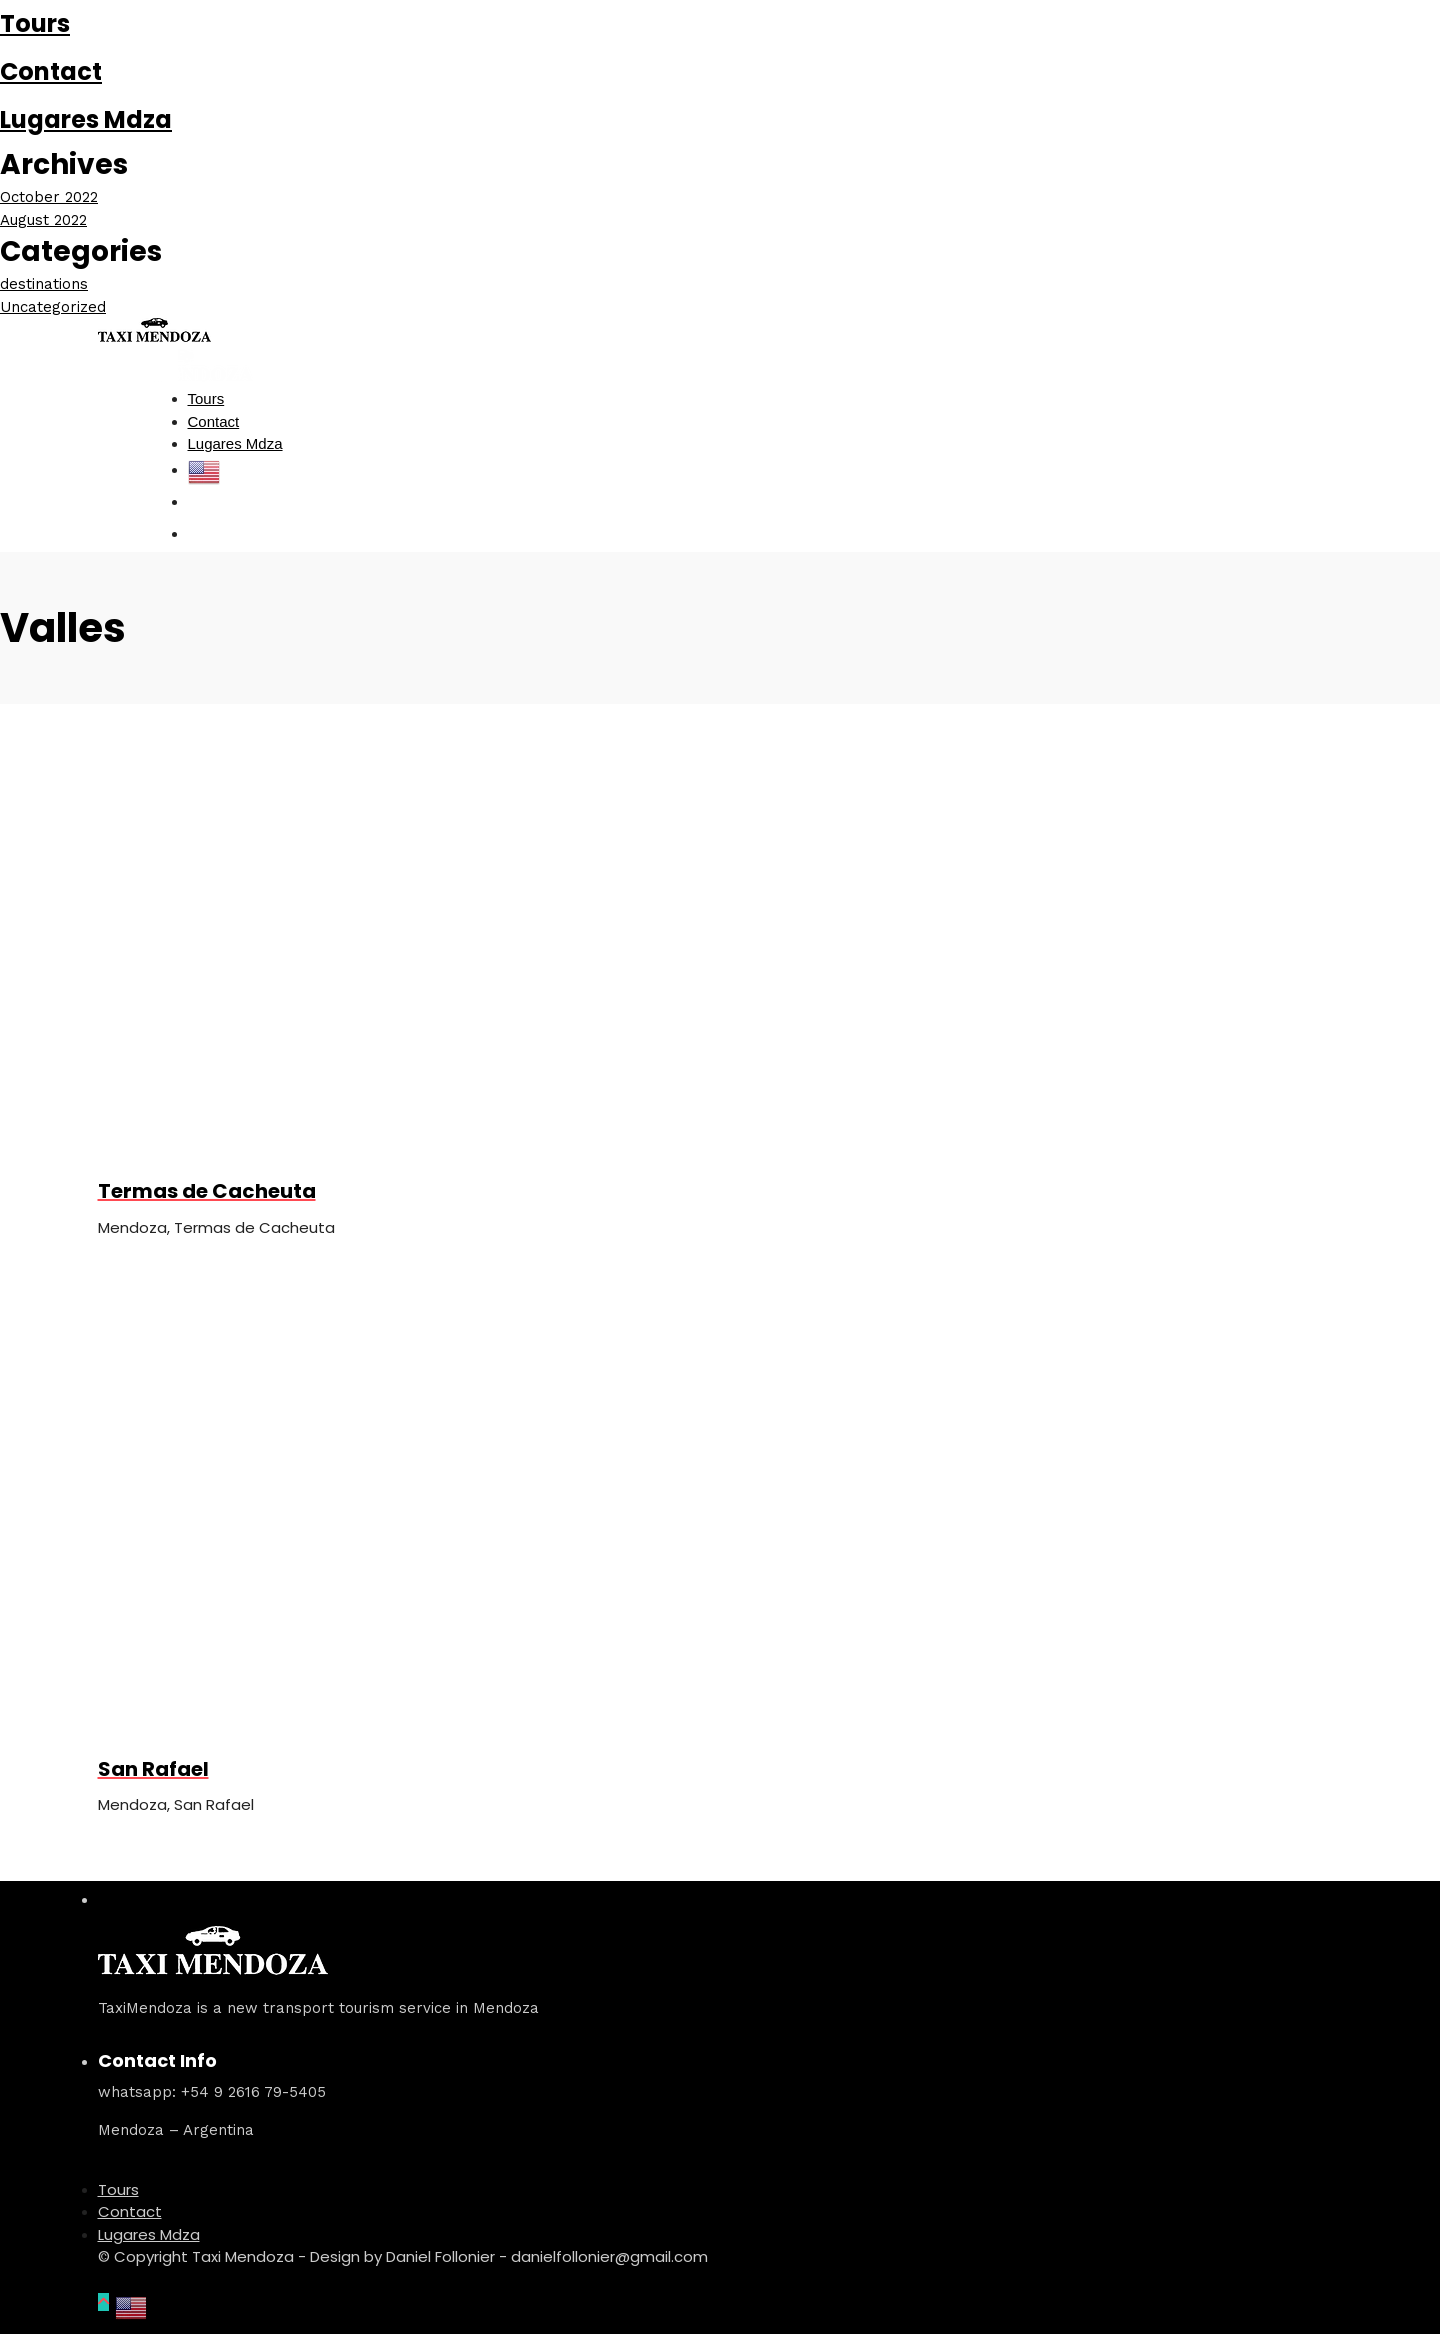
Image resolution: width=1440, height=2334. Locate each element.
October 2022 (49, 197)
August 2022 (43, 220)
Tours (35, 23)
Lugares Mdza (86, 119)
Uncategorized (53, 307)
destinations (44, 284)
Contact (51, 71)
